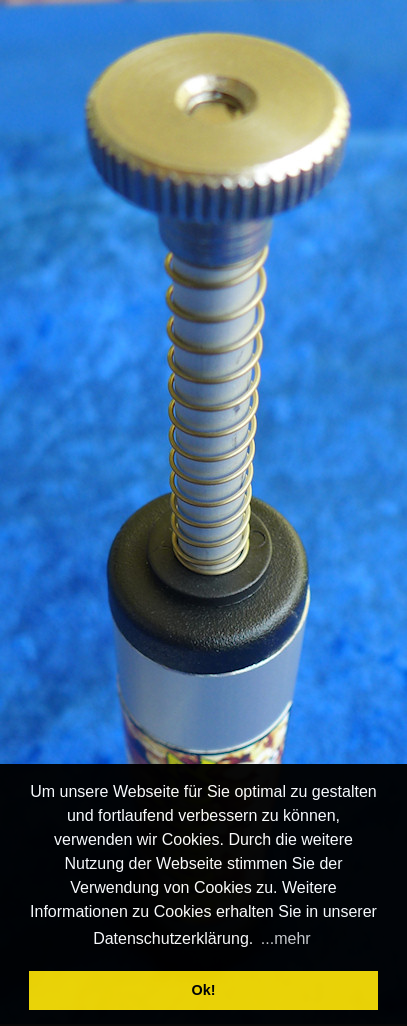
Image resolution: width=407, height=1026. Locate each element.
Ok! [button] (204, 990)
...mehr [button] (286, 938)
